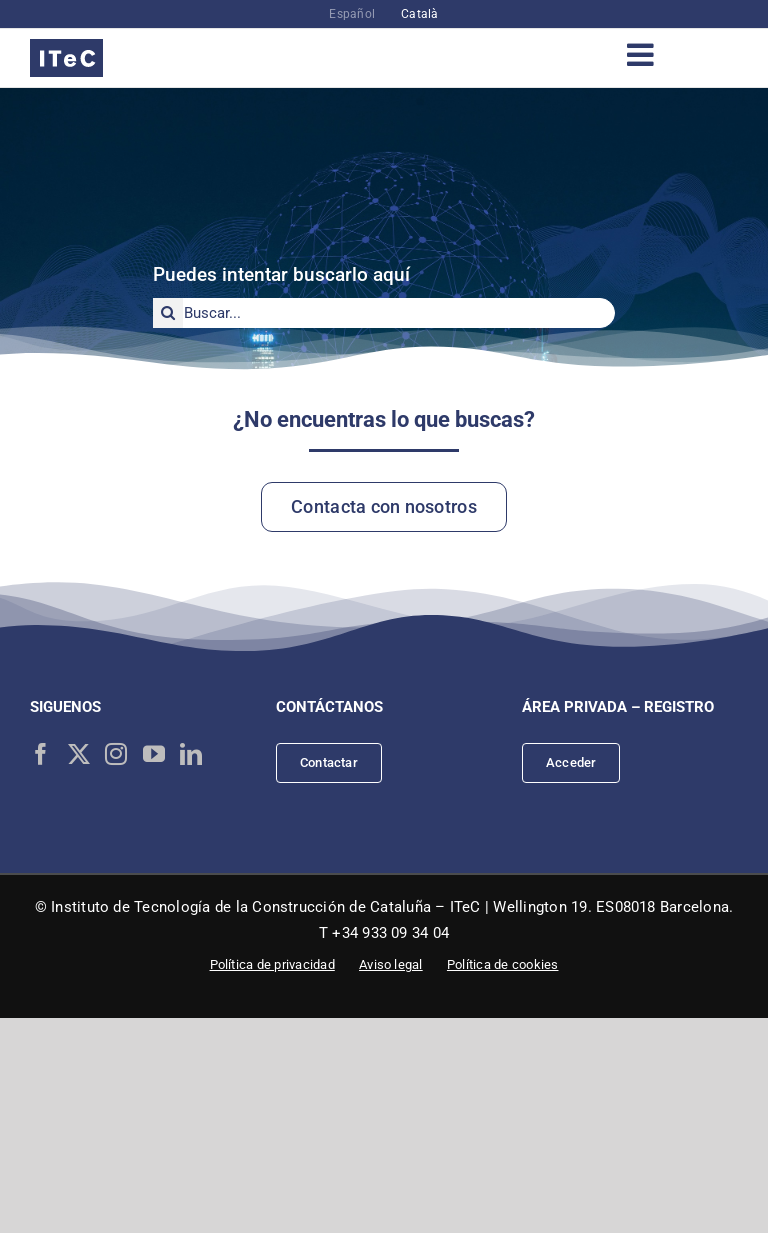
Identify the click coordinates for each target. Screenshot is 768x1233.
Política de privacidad (272, 964)
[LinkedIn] (191, 754)
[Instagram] (116, 754)
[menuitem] (352, 14)
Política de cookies (503, 964)
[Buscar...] (384, 313)
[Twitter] (79, 754)
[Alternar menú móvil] (642, 54)
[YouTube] (154, 754)
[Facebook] (41, 754)
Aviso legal (391, 964)
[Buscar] (168, 313)
